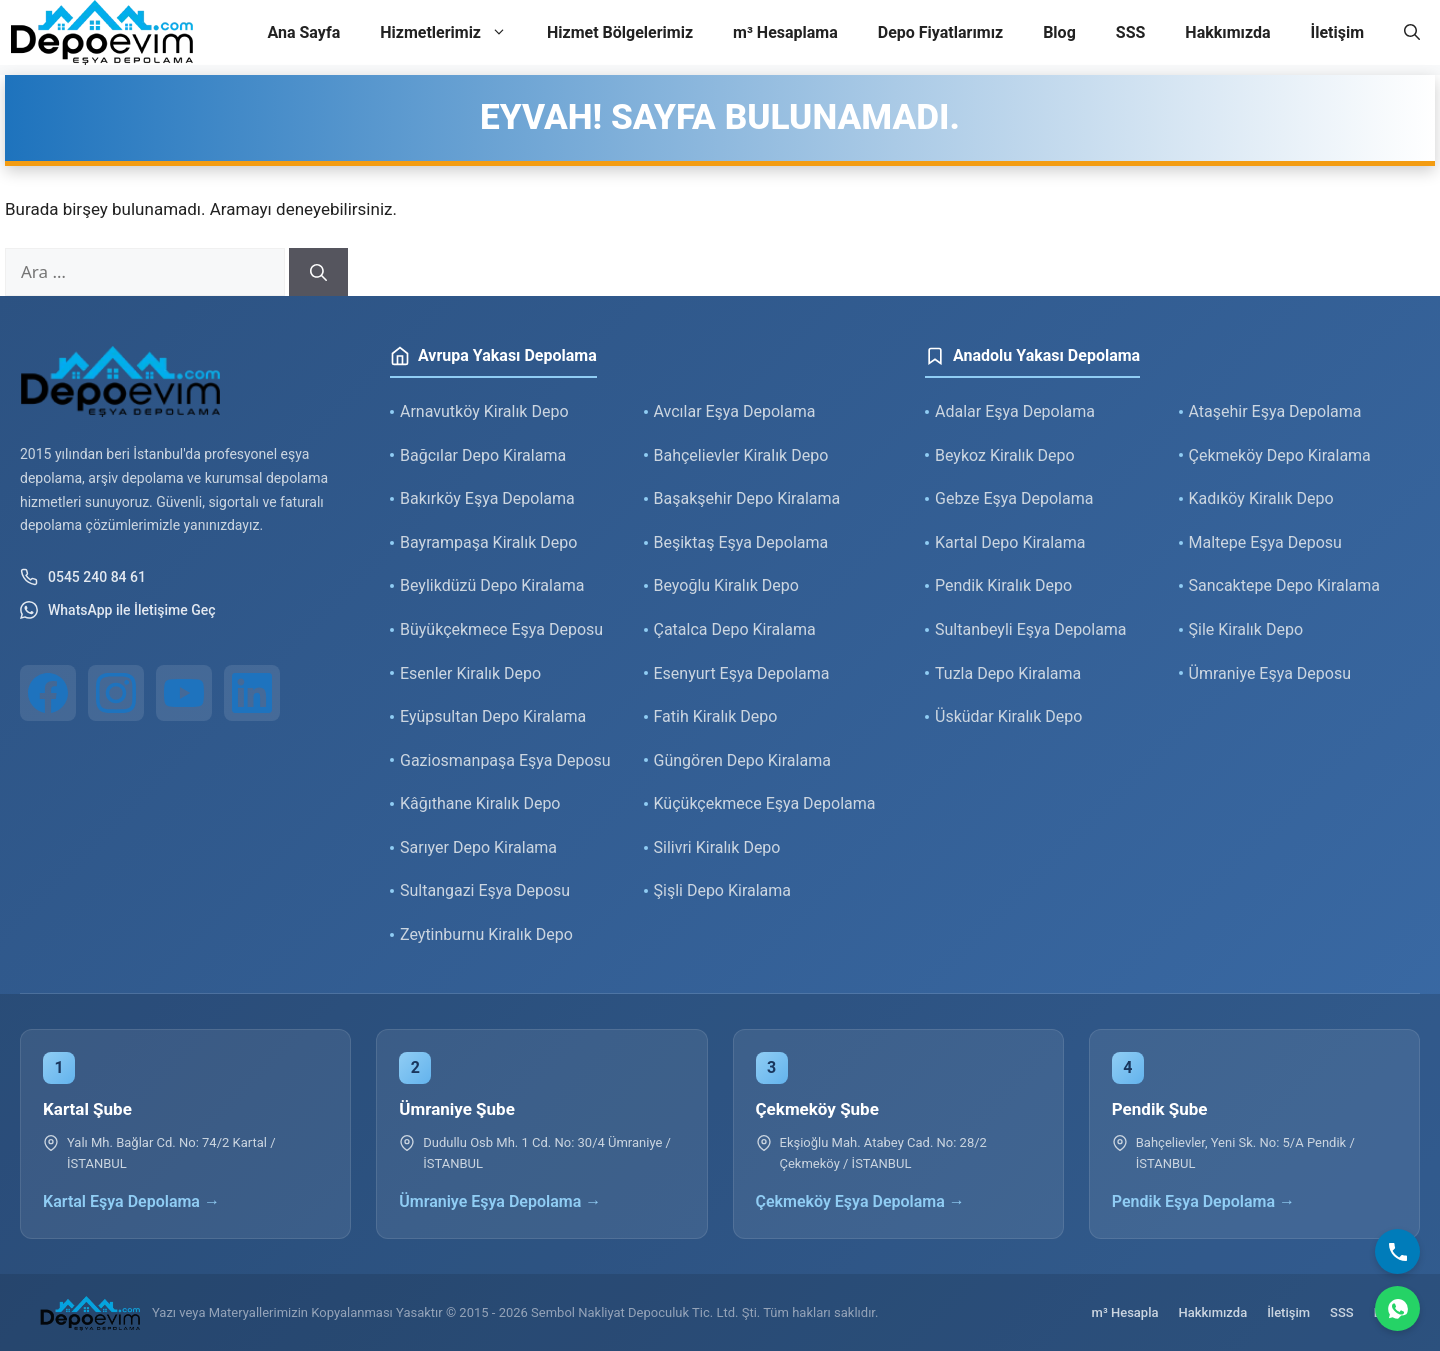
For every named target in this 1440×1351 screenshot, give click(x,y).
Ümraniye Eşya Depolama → (500, 1201)
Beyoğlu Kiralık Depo (726, 585)
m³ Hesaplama (785, 32)
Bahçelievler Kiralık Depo (741, 455)
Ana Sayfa (303, 32)
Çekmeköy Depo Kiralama (1280, 455)
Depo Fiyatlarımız (940, 32)
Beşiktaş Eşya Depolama (741, 542)
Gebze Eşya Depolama (1014, 498)
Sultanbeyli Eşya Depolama (1031, 629)
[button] (1412, 33)
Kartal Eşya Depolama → (131, 1201)
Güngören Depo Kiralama (742, 760)
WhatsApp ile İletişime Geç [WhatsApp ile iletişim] (118, 610)
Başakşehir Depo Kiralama (747, 498)
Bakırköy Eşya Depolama (487, 498)
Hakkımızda (1227, 32)
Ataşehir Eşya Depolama (1275, 411)
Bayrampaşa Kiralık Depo (488, 542)
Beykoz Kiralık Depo (1005, 455)
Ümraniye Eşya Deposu (1270, 673)
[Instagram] (116, 693)
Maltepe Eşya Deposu (1265, 542)
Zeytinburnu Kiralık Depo (486, 934)
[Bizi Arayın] (1397, 1251)
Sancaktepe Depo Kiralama (1285, 585)
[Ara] (318, 272)
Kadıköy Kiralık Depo (1261, 498)
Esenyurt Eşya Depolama (742, 673)
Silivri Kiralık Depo (717, 847)
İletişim (1337, 32)
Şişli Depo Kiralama (723, 890)
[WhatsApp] (1397, 1308)
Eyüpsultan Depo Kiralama (493, 716)
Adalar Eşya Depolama (1015, 411)
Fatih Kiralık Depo (716, 716)
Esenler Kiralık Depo (470, 673)
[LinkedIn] (252, 693)
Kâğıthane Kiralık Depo (480, 803)
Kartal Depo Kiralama (1010, 542)
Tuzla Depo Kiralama (1008, 673)
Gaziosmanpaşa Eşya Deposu (505, 760)
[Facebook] (48, 693)
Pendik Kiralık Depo (1003, 585)
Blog (1059, 32)
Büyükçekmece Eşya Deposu (501, 629)
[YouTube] (184, 693)
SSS (1131, 32)
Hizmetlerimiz (453, 33)
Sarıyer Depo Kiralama (478, 847)
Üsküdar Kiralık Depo (1008, 716)
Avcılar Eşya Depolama (735, 411)
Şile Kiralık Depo (1246, 629)
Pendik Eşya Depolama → (1203, 1201)
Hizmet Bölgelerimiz (620, 32)
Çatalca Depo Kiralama (735, 629)
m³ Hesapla (1125, 1312)
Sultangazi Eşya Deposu (485, 890)
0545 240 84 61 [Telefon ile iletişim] (83, 577)
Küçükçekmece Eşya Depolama (765, 803)
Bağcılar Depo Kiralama (483, 455)
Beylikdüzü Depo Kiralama (492, 585)
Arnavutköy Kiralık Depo (484, 411)
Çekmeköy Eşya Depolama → (860, 1201)
